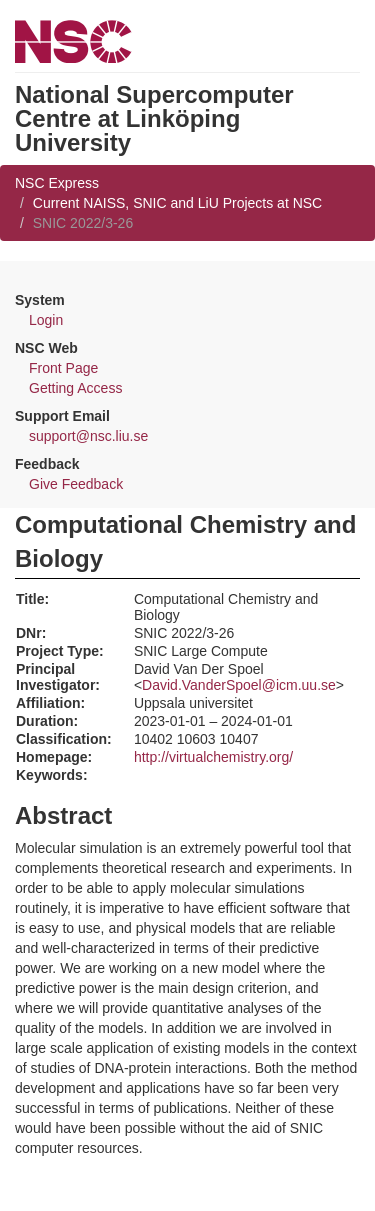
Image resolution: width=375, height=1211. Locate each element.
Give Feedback (76, 484)
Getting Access (75, 388)
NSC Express (57, 183)
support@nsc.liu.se (88, 436)
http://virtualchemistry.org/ (213, 757)
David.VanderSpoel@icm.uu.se (239, 685)
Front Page (63, 368)
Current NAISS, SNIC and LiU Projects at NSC (177, 203)
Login (46, 320)
